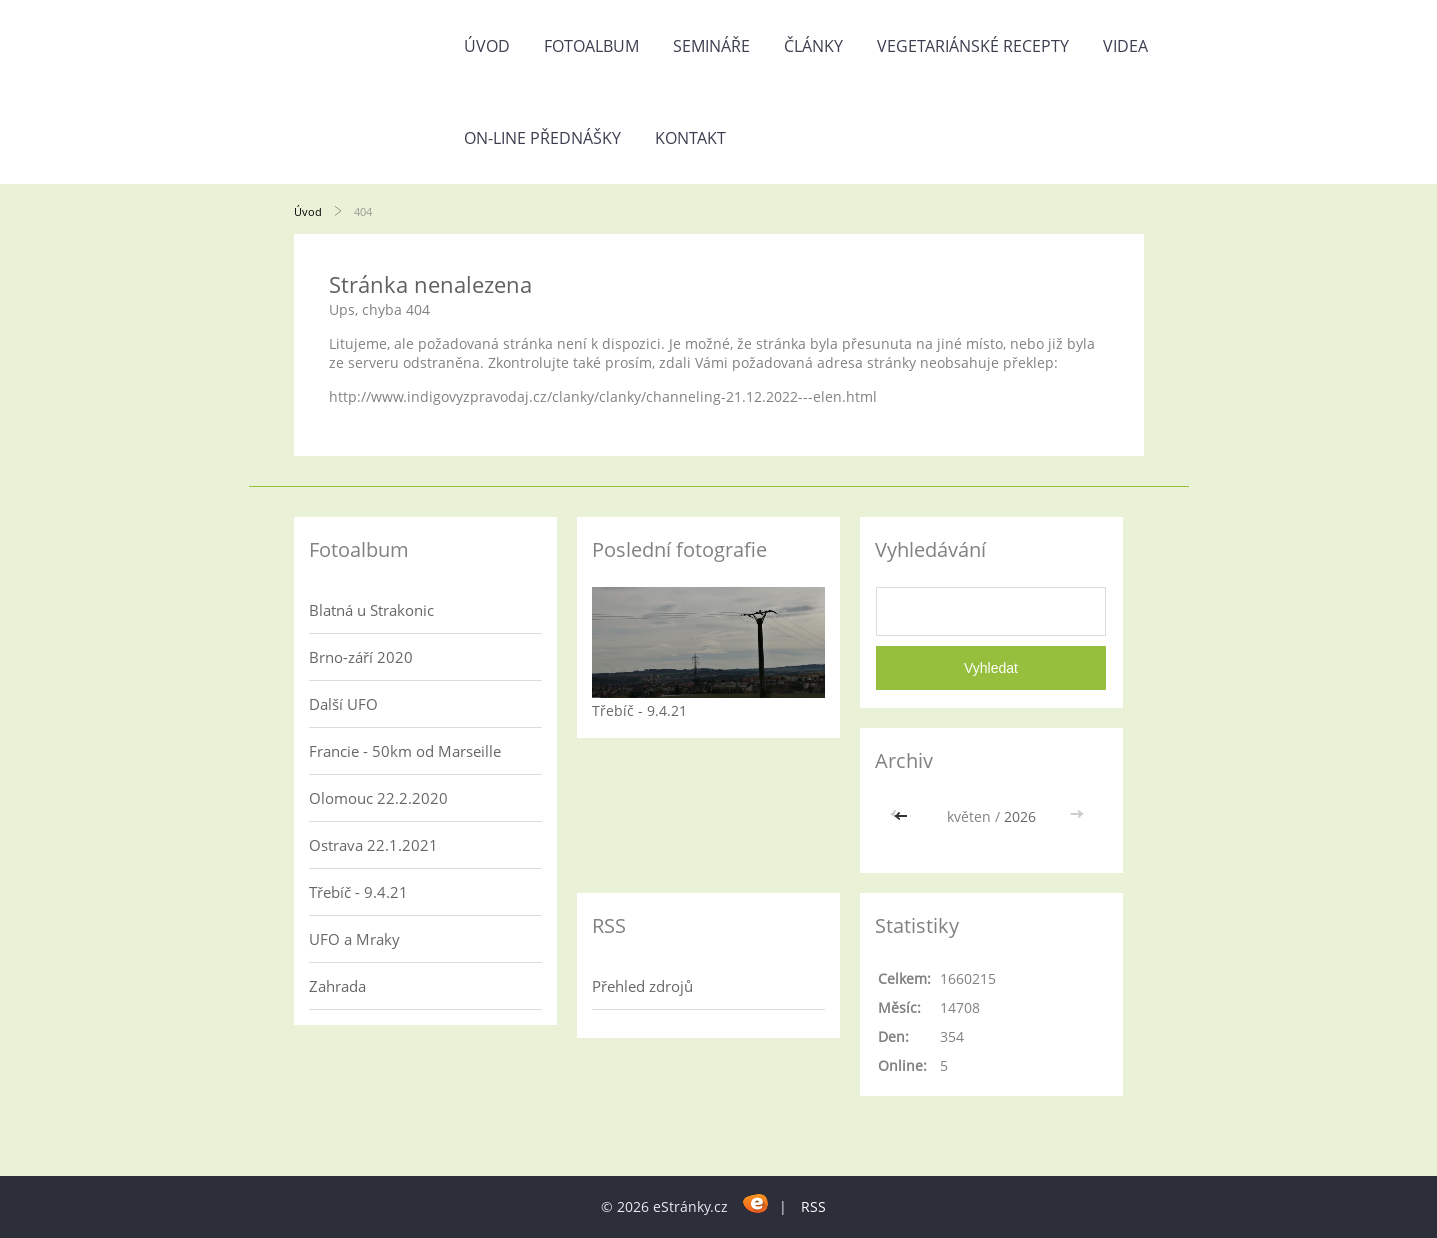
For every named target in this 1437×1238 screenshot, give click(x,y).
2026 (1020, 816)
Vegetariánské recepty (973, 46)
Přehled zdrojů (642, 986)
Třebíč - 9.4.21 (358, 892)
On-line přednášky (542, 138)
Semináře (711, 46)
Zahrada (337, 986)
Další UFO (343, 704)
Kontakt (690, 138)
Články (813, 46)
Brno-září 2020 (361, 657)
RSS (813, 1206)
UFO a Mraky (354, 939)
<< (903, 816)
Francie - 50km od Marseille (405, 751)
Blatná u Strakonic (371, 610)
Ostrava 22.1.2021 (373, 845)
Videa (1125, 46)
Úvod (487, 46)
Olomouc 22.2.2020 (378, 798)
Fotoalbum (591, 46)
